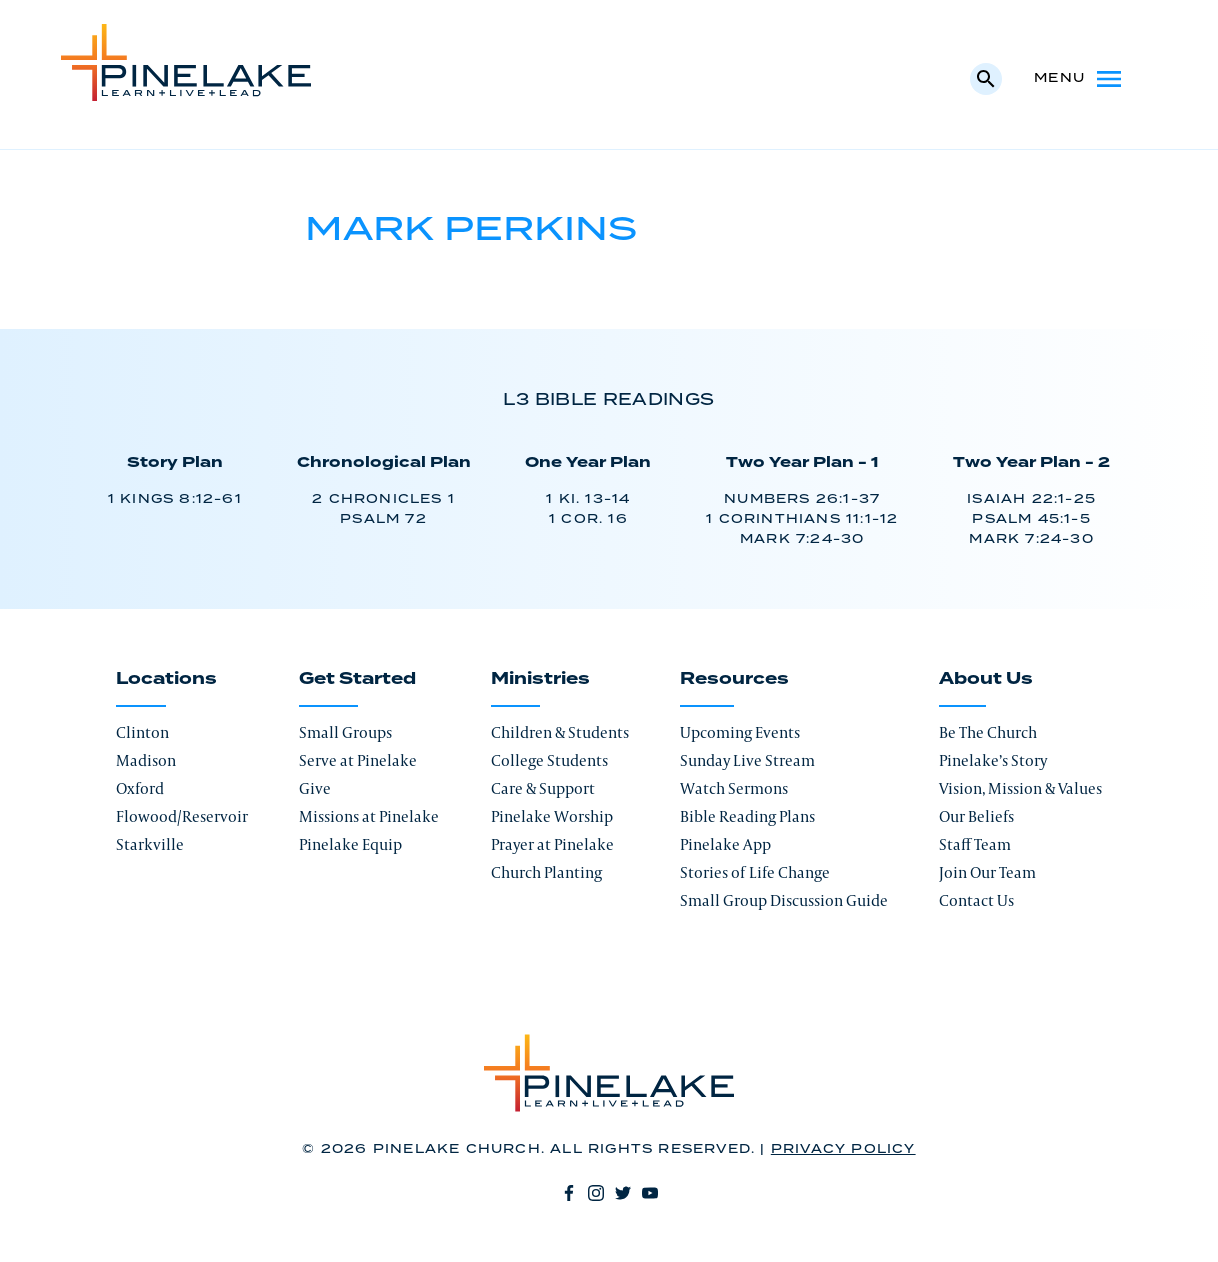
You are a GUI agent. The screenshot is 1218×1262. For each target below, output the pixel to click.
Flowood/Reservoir (182, 816)
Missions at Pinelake (369, 816)
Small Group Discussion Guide (784, 900)
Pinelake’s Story (993, 760)
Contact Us (976, 900)
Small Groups (345, 732)
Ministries (540, 679)
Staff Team (975, 844)
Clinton (142, 732)
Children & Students (560, 732)
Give (315, 788)
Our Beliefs (976, 816)
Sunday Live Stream (747, 760)
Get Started (357, 679)
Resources (734, 679)
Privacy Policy (843, 1149)
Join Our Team (987, 872)
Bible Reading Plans (747, 816)
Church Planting (546, 872)
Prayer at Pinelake (552, 844)
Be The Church (988, 732)
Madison (146, 760)
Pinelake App (725, 844)
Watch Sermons (734, 788)
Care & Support (543, 788)
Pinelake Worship (552, 816)
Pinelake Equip (350, 844)
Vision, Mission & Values (1020, 788)
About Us (986, 679)
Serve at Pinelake (358, 760)
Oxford (140, 788)
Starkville (150, 844)
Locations (166, 679)
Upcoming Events (740, 732)
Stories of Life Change (755, 872)
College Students (549, 760)
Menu (1079, 79)
